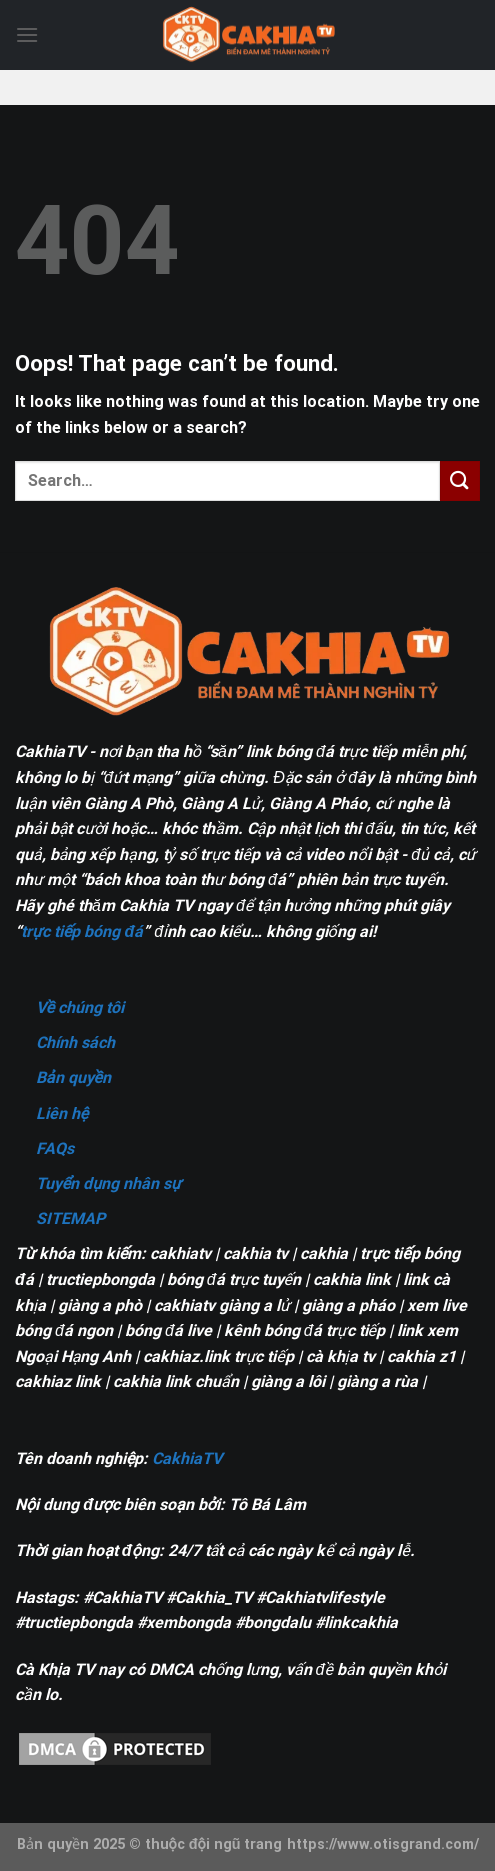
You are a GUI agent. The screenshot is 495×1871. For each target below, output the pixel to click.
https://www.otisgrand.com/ (383, 1844)
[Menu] (27, 34)
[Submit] (460, 480)
